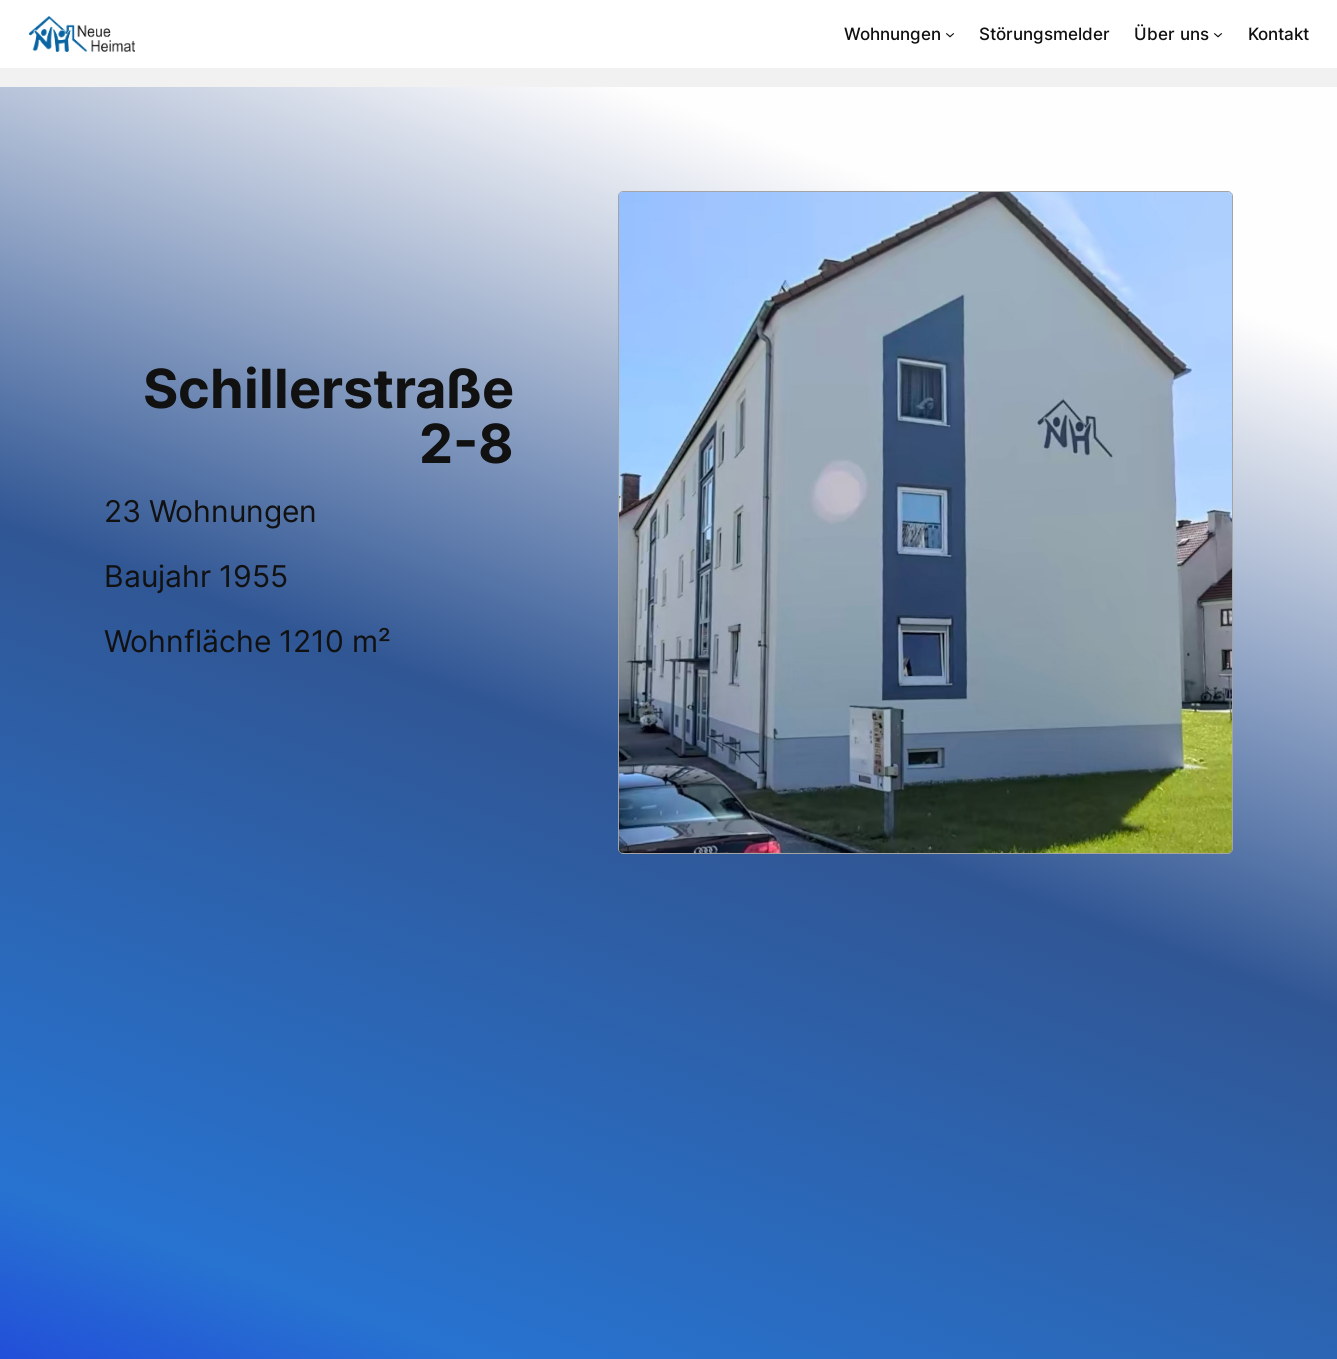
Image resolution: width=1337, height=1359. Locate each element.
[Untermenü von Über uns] (1218, 34)
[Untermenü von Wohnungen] (950, 34)
